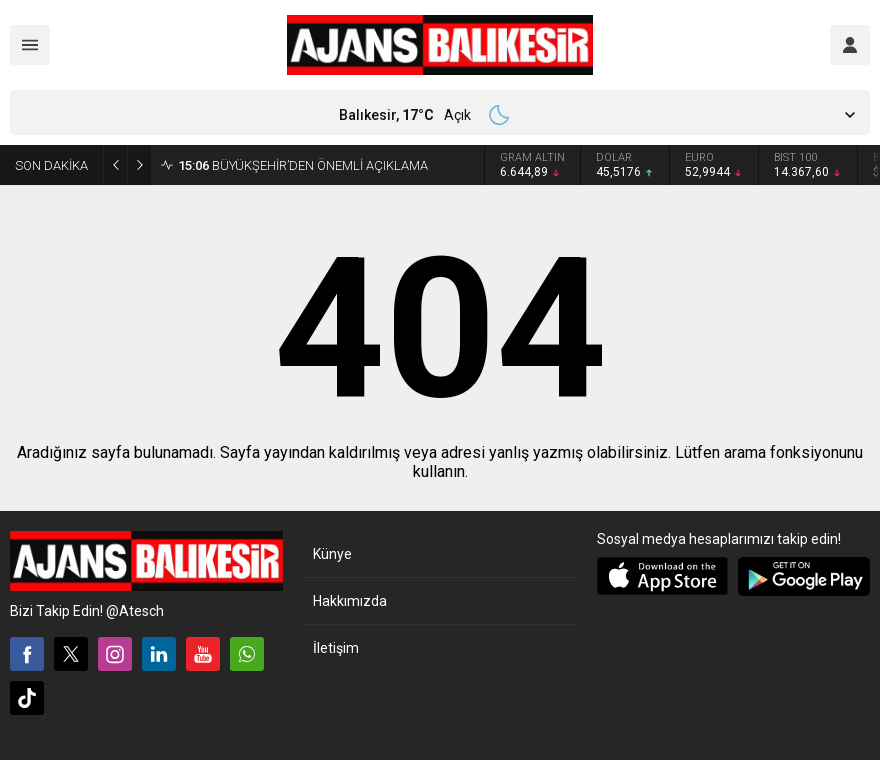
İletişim (336, 648)
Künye (332, 554)
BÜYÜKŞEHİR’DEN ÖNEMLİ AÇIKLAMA (303, 165)
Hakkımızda (350, 601)
